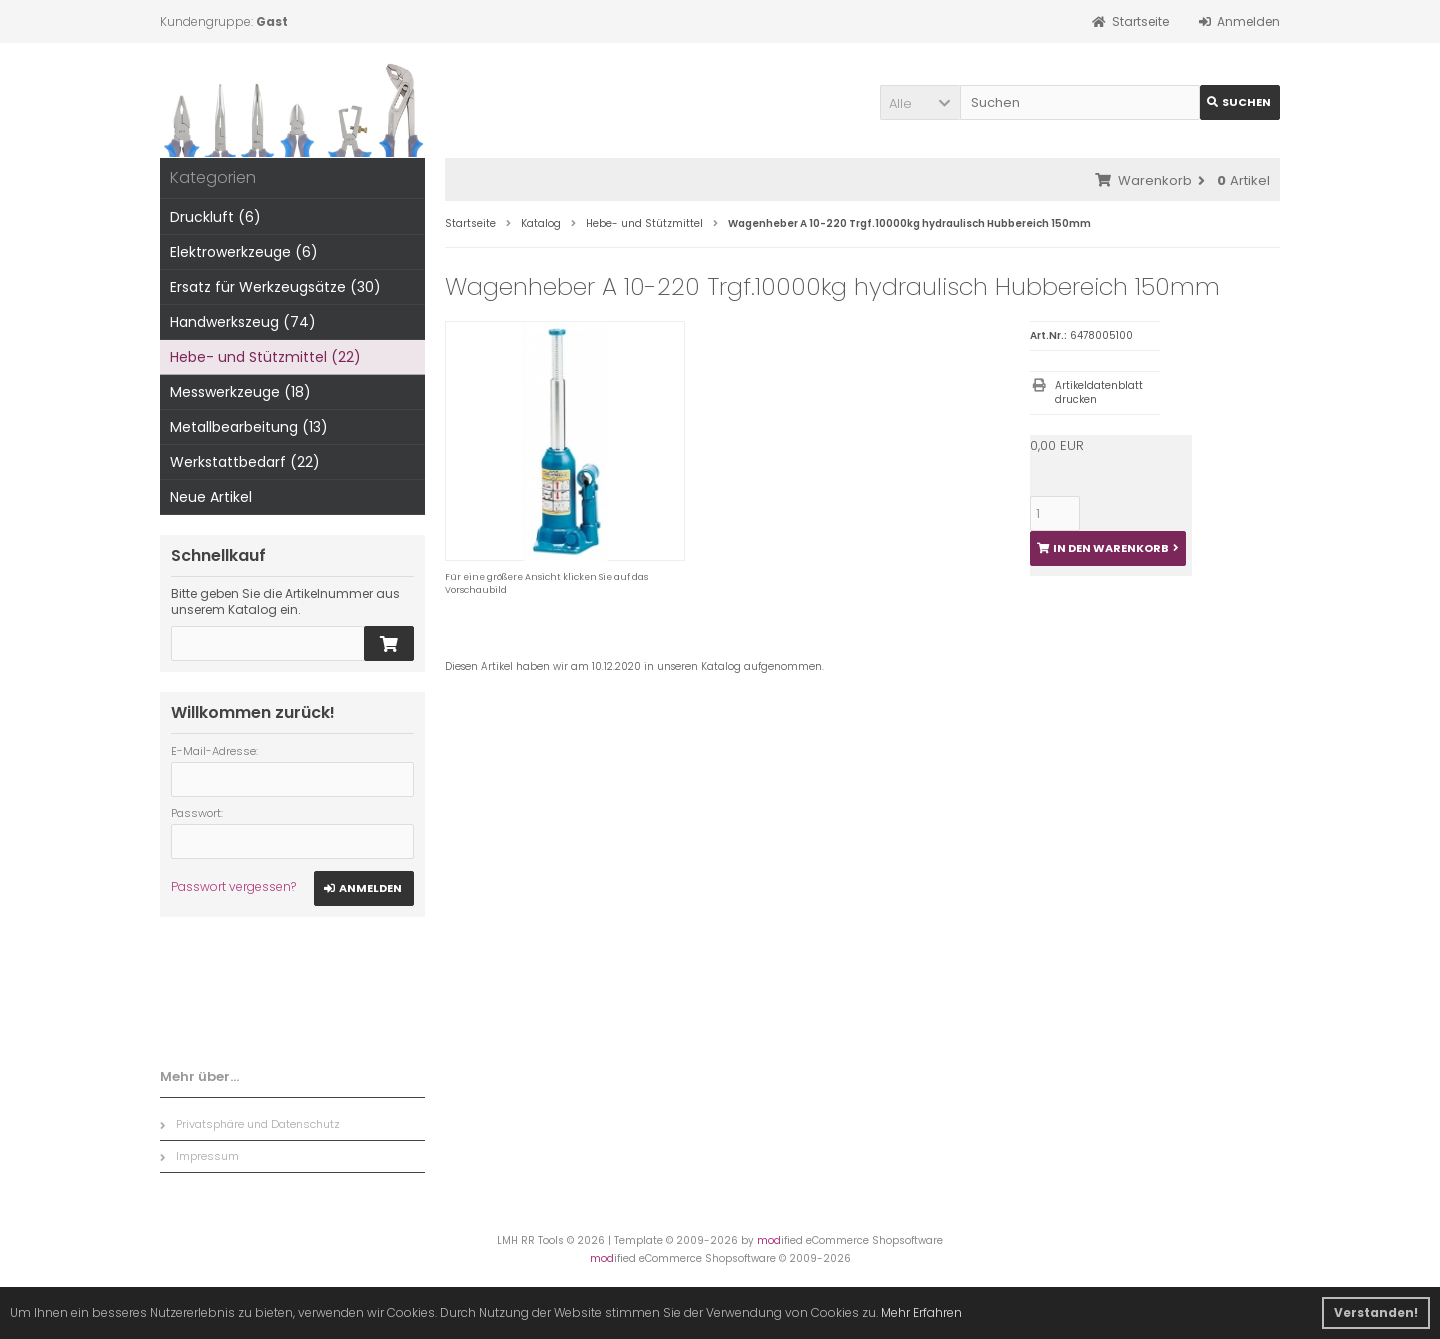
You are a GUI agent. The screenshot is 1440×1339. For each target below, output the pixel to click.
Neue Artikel (211, 497)
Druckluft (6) (215, 217)
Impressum (199, 1156)
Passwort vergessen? (233, 886)
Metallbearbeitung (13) (249, 427)
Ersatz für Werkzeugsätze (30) (275, 287)
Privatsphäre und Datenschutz (250, 1124)
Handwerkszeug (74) (243, 322)
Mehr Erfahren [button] (921, 1312)
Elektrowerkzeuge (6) (244, 252)
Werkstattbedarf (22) (245, 462)
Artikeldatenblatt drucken (1099, 392)
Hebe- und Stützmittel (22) (265, 357)
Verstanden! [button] (1376, 1312)
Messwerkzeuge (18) (240, 392)
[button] (920, 102)
